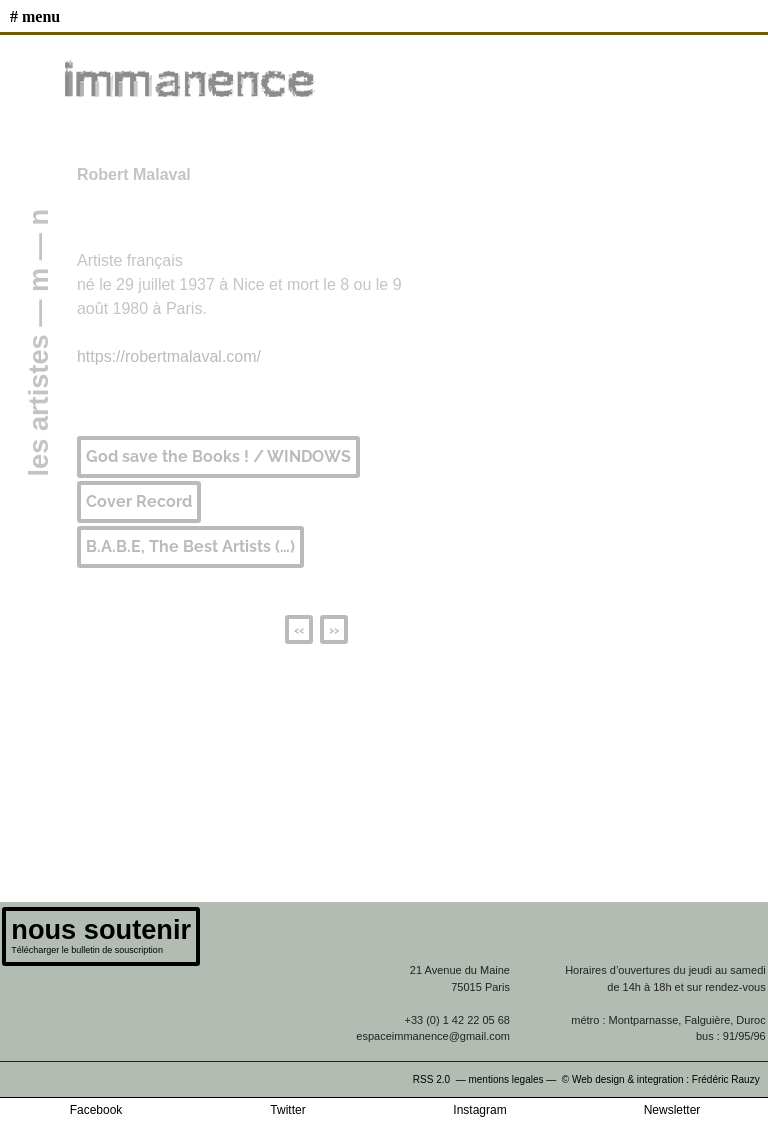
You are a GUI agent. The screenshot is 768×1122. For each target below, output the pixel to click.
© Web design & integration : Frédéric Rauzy (665, 1079)
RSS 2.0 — (441, 1079)
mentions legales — (513, 1079)
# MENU (35, 16)
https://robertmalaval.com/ (169, 356)
